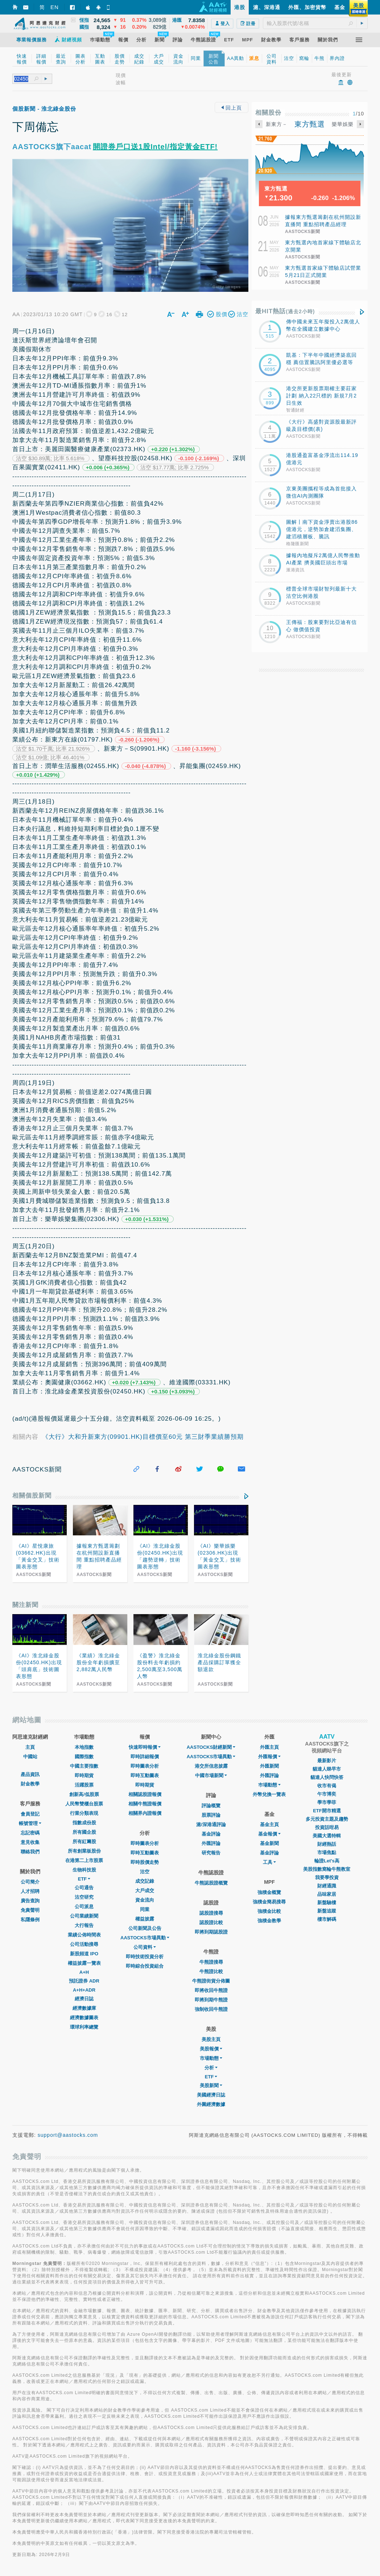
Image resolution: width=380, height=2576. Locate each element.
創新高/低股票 (84, 1794)
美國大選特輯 (327, 1835)
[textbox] (315, 23)
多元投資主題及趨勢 (327, 1819)
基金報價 (269, 1834)
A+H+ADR (84, 1990)
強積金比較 (269, 1911)
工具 (269, 1862)
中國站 (30, 1756)
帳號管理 (30, 1823)
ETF (84, 1879)
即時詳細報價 (145, 1756)
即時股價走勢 (145, 1862)
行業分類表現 (84, 1813)
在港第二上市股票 (84, 1860)
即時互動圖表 (145, 1775)
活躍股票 (84, 1785)
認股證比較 (211, 1922)
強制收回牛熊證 (211, 2009)
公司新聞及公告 (144, 1928)
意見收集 (30, 1842)
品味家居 (326, 1894)
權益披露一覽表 (84, 1963)
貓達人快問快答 (326, 1777)
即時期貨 (84, 1775)
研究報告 (211, 1853)
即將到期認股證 (211, 1932)
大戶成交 (144, 1890)
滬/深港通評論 (211, 1824)
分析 (211, 2067)
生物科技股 (84, 1870)
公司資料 (144, 1947)
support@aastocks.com (68, 2135)
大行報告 (84, 1925)
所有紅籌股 (84, 1841)
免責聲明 (30, 1910)
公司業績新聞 (84, 1916)
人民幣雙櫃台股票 (84, 1804)
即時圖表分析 (145, 1766)
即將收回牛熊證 (211, 1990)
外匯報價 (269, 1756)
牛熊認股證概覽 (211, 1883)
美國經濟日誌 (211, 2095)
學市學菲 (326, 1802)
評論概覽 (211, 1805)
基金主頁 (269, 1824)
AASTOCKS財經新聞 (211, 1747)
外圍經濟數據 (211, 2104)
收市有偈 (326, 1785)
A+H (84, 1972)
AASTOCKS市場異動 (144, 1937)
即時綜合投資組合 (145, 1966)
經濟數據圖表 (84, 2017)
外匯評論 (211, 1843)
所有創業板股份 (84, 1851)
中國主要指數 (84, 1766)
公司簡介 (30, 1882)
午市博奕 (326, 1794)
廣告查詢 (30, 1900)
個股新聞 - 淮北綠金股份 (44, 109)
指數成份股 (84, 1822)
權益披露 (144, 1919)
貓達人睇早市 (327, 1769)
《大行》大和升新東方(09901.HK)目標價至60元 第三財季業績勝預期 (143, 1436)
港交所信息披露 (211, 1766)
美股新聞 (211, 2085)
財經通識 (326, 1886)
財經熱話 (326, 1844)
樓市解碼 (326, 1919)
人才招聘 (30, 1891)
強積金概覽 (269, 1892)
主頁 (30, 1747)
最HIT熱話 (285, 311)
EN (54, 7)
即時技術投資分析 (145, 1956)
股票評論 (211, 1815)
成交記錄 (144, 1881)
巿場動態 (269, 1785)
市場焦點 (326, 1852)
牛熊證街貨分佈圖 (211, 1981)
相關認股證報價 (144, 1794)
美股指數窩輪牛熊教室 (326, 1869)
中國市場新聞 (211, 1775)
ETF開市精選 (327, 1810)
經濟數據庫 (84, 2008)
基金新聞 (269, 1843)
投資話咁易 (327, 1827)
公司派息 (84, 1906)
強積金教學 (269, 1920)
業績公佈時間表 (84, 1935)
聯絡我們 (30, 1851)
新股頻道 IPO (84, 1953)
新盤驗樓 (326, 1902)
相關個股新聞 (31, 1495)
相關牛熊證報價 (144, 1804)
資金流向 (144, 1900)
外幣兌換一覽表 (269, 1794)
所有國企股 (84, 1832)
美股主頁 (211, 2039)
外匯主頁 (269, 1747)
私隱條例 (30, 1919)
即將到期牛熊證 (211, 2000)
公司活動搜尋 (84, 1944)
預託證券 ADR (84, 1981)
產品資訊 (30, 1774)
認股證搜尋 (211, 1913)
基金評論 (211, 1834)
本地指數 (84, 1747)
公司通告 (84, 1887)
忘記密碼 (30, 1833)
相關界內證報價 (144, 1813)
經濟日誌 (84, 1998)
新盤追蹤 (326, 1911)
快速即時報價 (145, 1747)
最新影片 (326, 1760)
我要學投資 (327, 1877)
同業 (144, 1909)
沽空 (144, 1871)
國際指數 (84, 1756)
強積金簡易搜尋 (269, 1902)
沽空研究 (84, 1897)
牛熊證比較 (211, 1971)
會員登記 (30, 1814)
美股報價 (211, 2049)
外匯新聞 (269, 1766)
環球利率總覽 (84, 2027)
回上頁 (231, 108)
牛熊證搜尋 (211, 1962)
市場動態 (211, 2058)
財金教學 (30, 1784)
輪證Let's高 (326, 1860)
